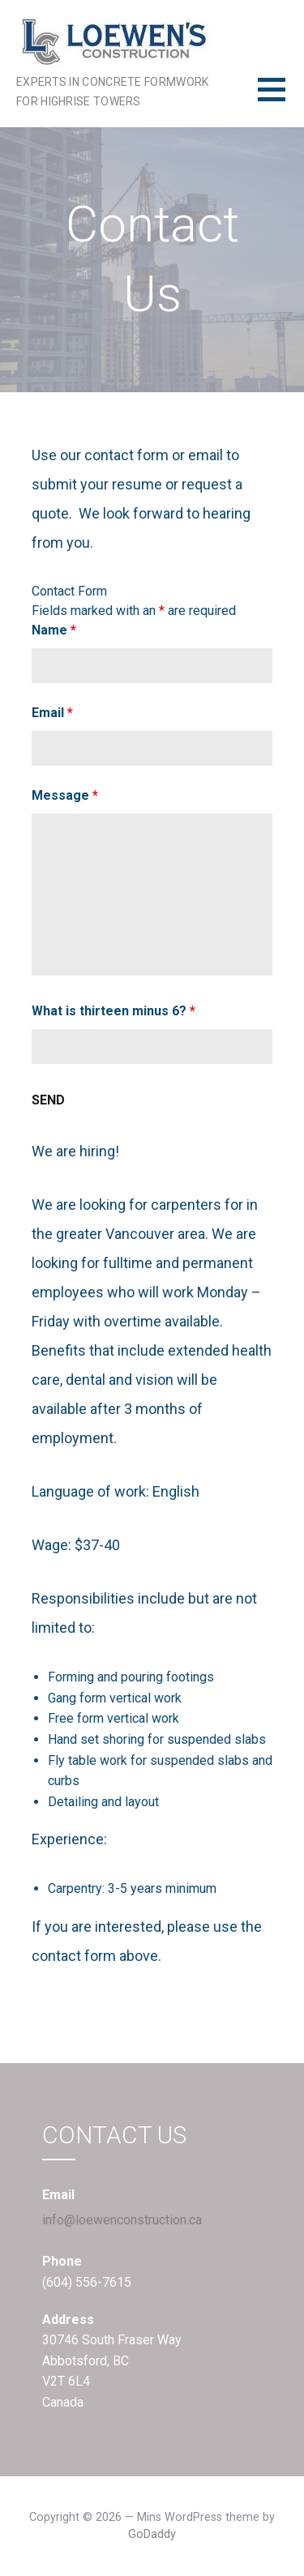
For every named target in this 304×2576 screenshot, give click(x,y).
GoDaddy (152, 2534)
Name (54, 630)
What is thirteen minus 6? (113, 1011)
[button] (281, 99)
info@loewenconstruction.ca (122, 2220)
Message (65, 795)
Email (52, 712)
